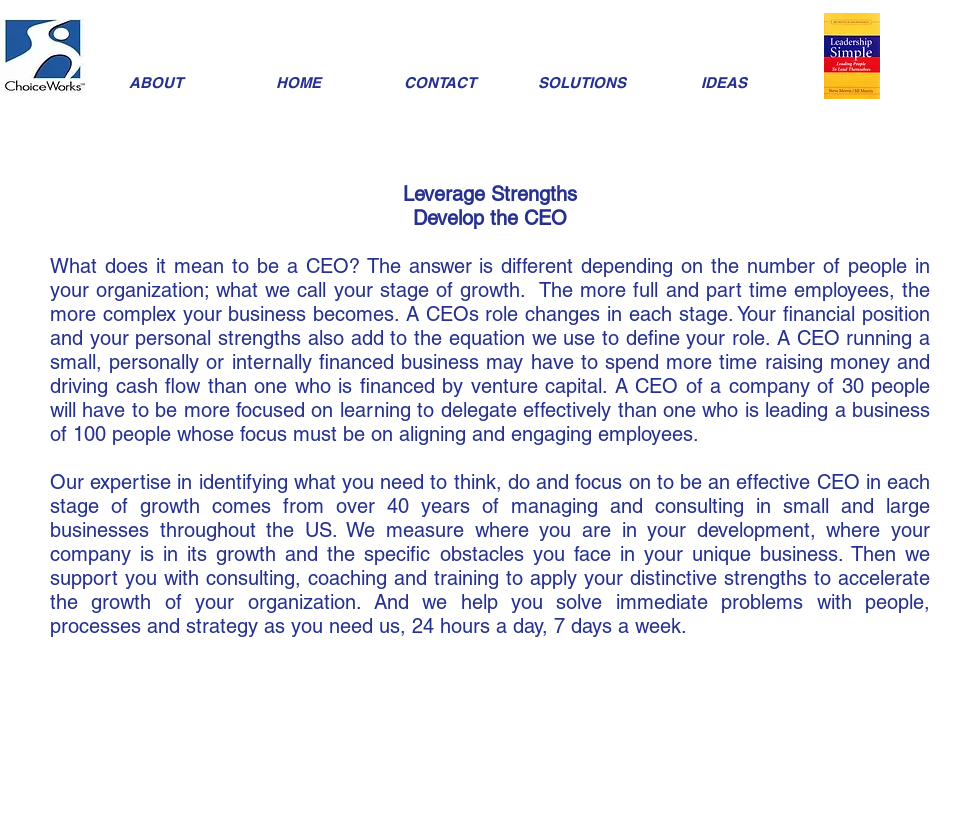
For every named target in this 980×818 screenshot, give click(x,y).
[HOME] (298, 82)
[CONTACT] (440, 82)
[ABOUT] (156, 82)
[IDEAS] (724, 82)
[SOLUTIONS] (582, 82)
